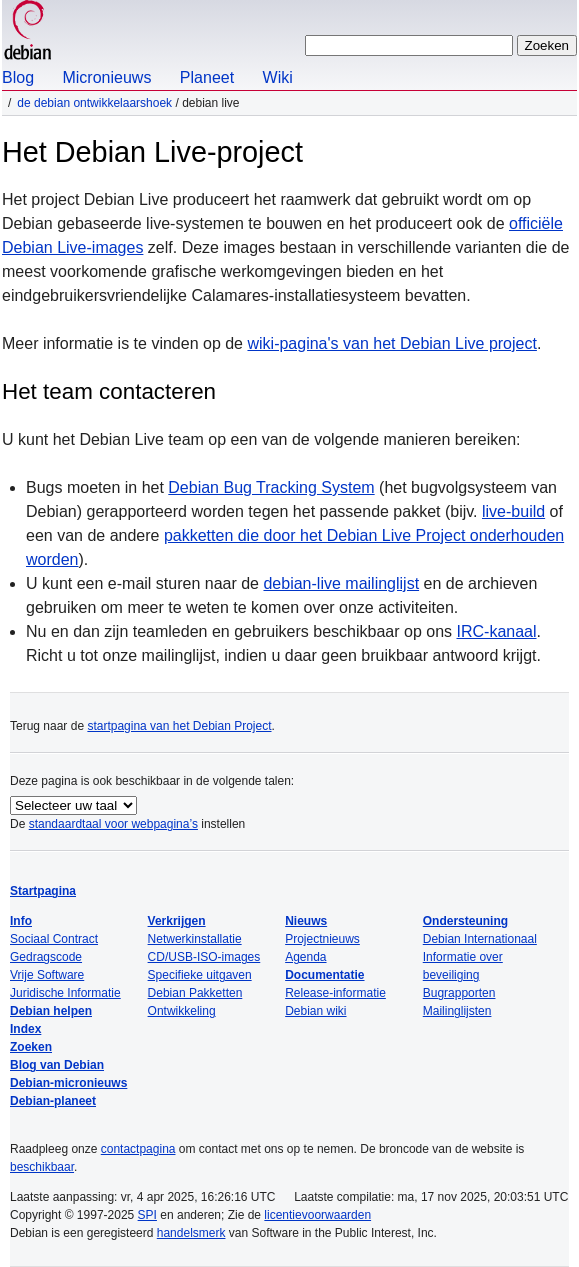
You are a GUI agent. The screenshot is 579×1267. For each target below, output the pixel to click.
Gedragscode (46, 957)
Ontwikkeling (182, 1011)
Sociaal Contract (54, 939)
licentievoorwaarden (317, 1215)
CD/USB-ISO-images (204, 957)
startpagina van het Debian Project (179, 726)
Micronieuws (106, 77)
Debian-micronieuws (68, 1083)
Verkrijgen (177, 921)
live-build (513, 511)
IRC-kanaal (497, 631)
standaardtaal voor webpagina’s (113, 824)
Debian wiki (315, 1011)
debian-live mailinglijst (341, 583)
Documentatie (324, 975)
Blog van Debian (57, 1065)
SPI (147, 1215)
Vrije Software (47, 975)
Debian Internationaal (480, 939)
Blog (18, 77)
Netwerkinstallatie (195, 939)
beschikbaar (42, 1167)
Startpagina (43, 891)
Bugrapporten (459, 993)
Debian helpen (51, 1011)
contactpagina (138, 1149)
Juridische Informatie (65, 993)
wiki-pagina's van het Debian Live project (391, 343)
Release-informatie (335, 993)
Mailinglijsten (457, 1011)
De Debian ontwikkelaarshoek (94, 103)
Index (25, 1029)
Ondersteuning (465, 921)
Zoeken (31, 1047)
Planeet (207, 77)
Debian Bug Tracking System (271, 487)
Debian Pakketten (195, 993)
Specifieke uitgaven (200, 975)
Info (21, 921)
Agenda (305, 957)
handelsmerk (191, 1233)
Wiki (278, 77)
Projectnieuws (322, 939)
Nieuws (306, 921)
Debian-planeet (53, 1101)
